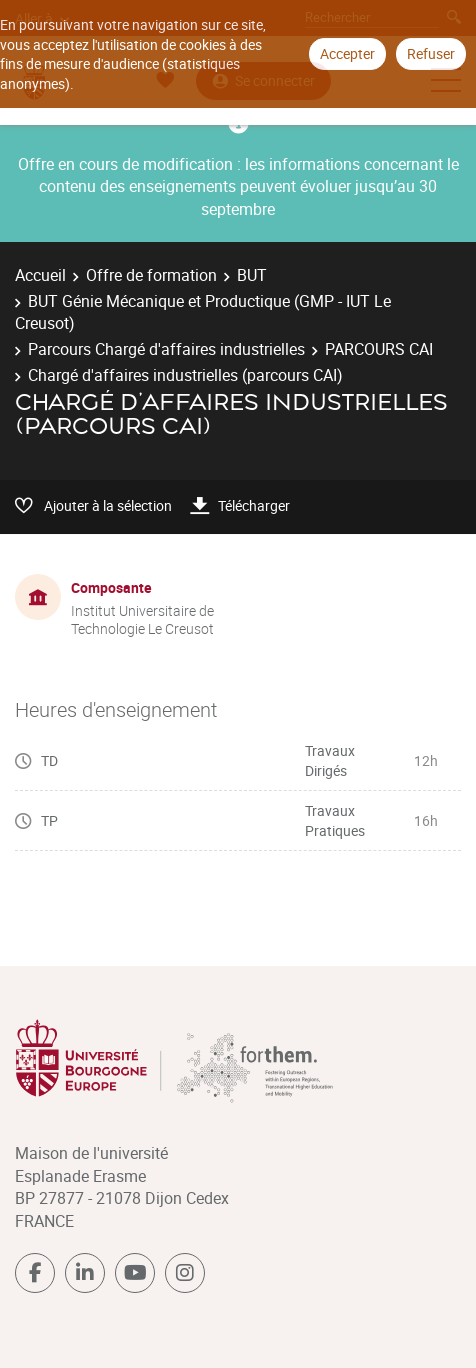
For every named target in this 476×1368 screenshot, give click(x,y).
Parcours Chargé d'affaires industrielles (166, 349)
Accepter (347, 53)
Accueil (40, 275)
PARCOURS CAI (379, 349)
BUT (252, 275)
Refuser (431, 53)
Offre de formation (151, 275)
